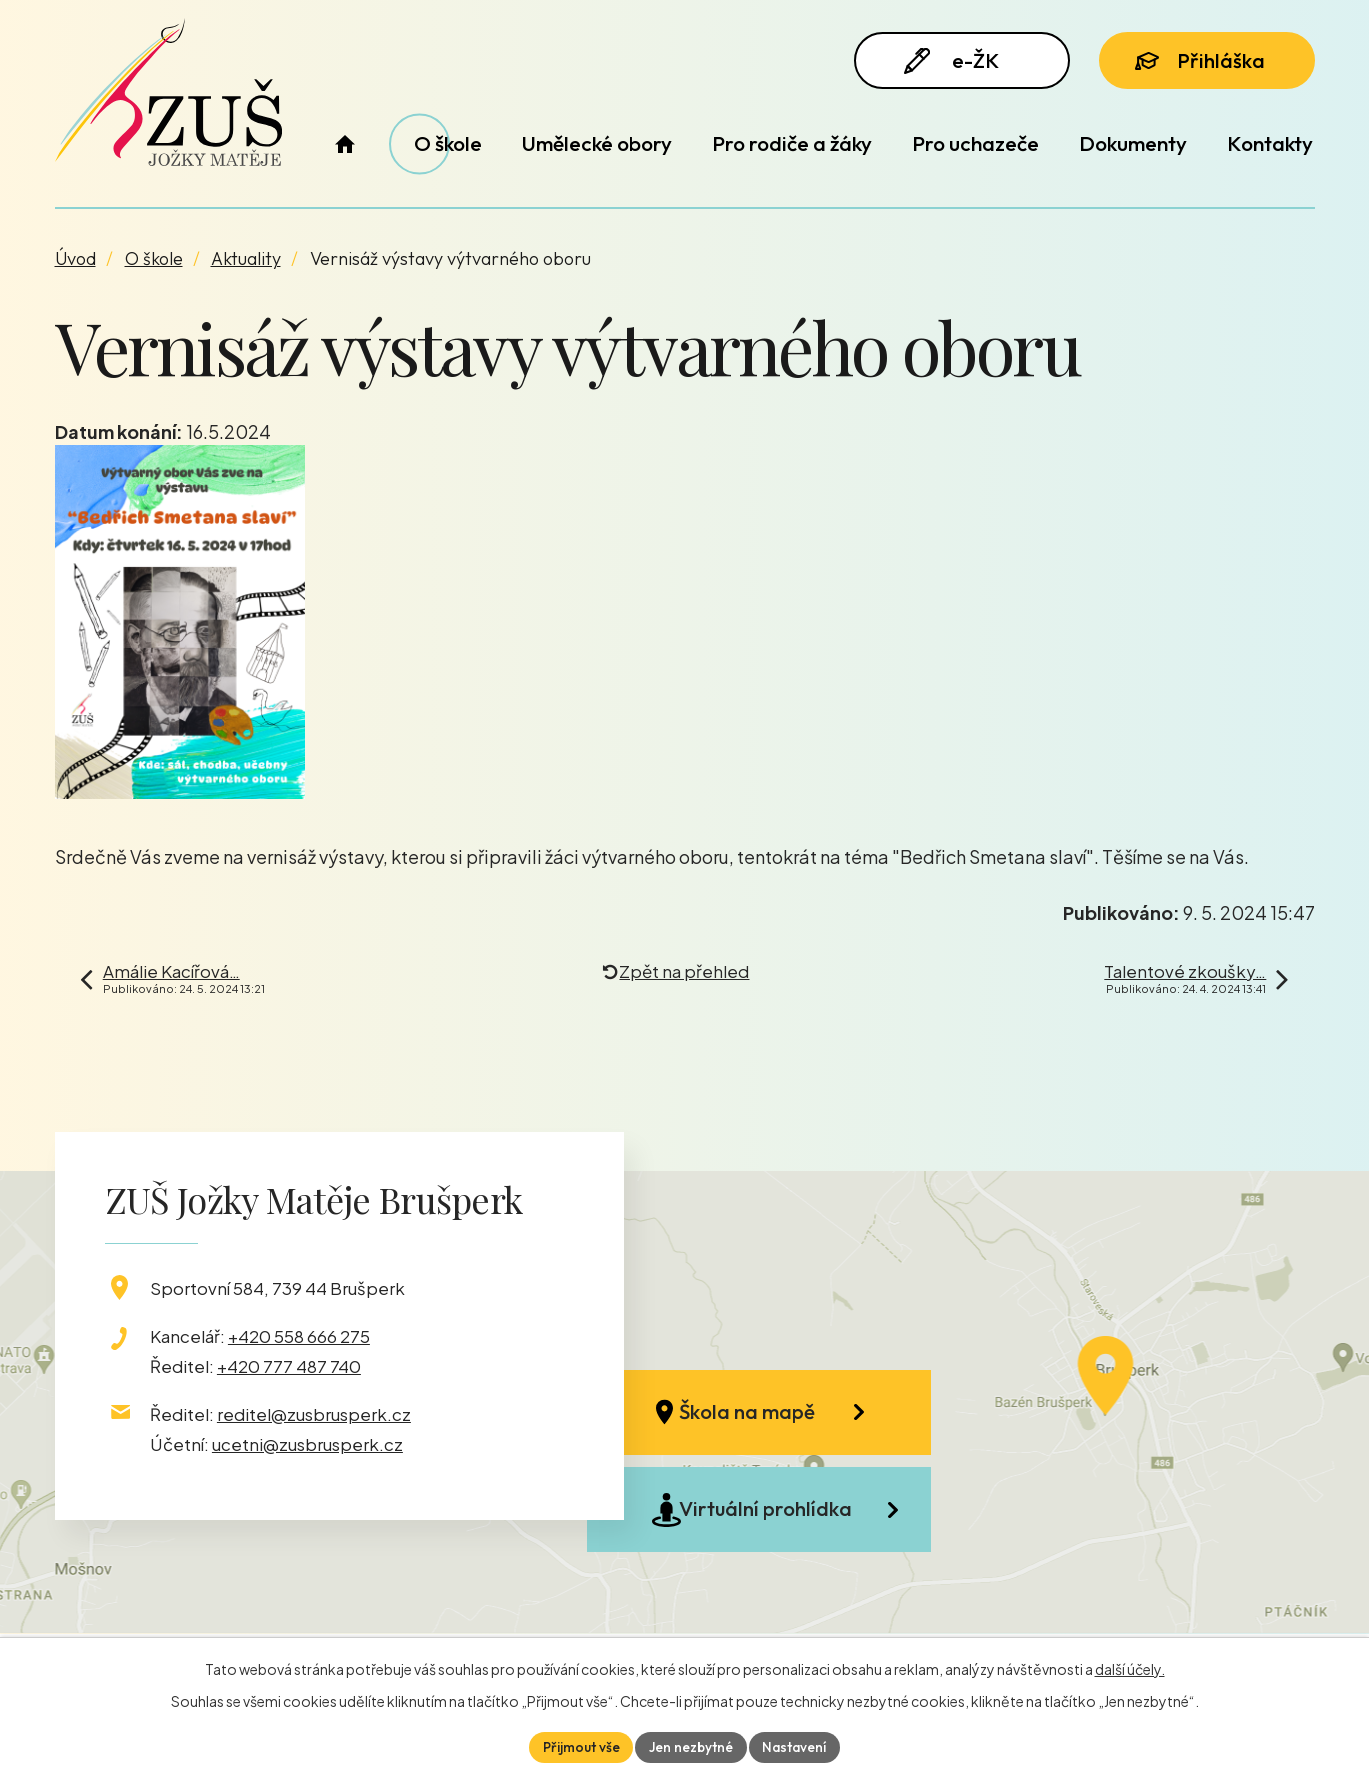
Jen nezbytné (691, 1746)
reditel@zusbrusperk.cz (314, 1414)
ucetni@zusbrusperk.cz (307, 1444)
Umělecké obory (597, 143)
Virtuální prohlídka (775, 1522)
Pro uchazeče (975, 143)
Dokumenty (1133, 143)
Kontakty (1270, 143)
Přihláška (1203, 62)
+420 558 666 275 (299, 1336)
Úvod (345, 143)
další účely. (1130, 1668)
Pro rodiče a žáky (792, 143)
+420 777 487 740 (289, 1366)
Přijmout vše (578, 1746)
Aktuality (246, 258)
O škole (448, 143)
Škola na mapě (759, 1415)
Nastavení (797, 1746)
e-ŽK (954, 62)
